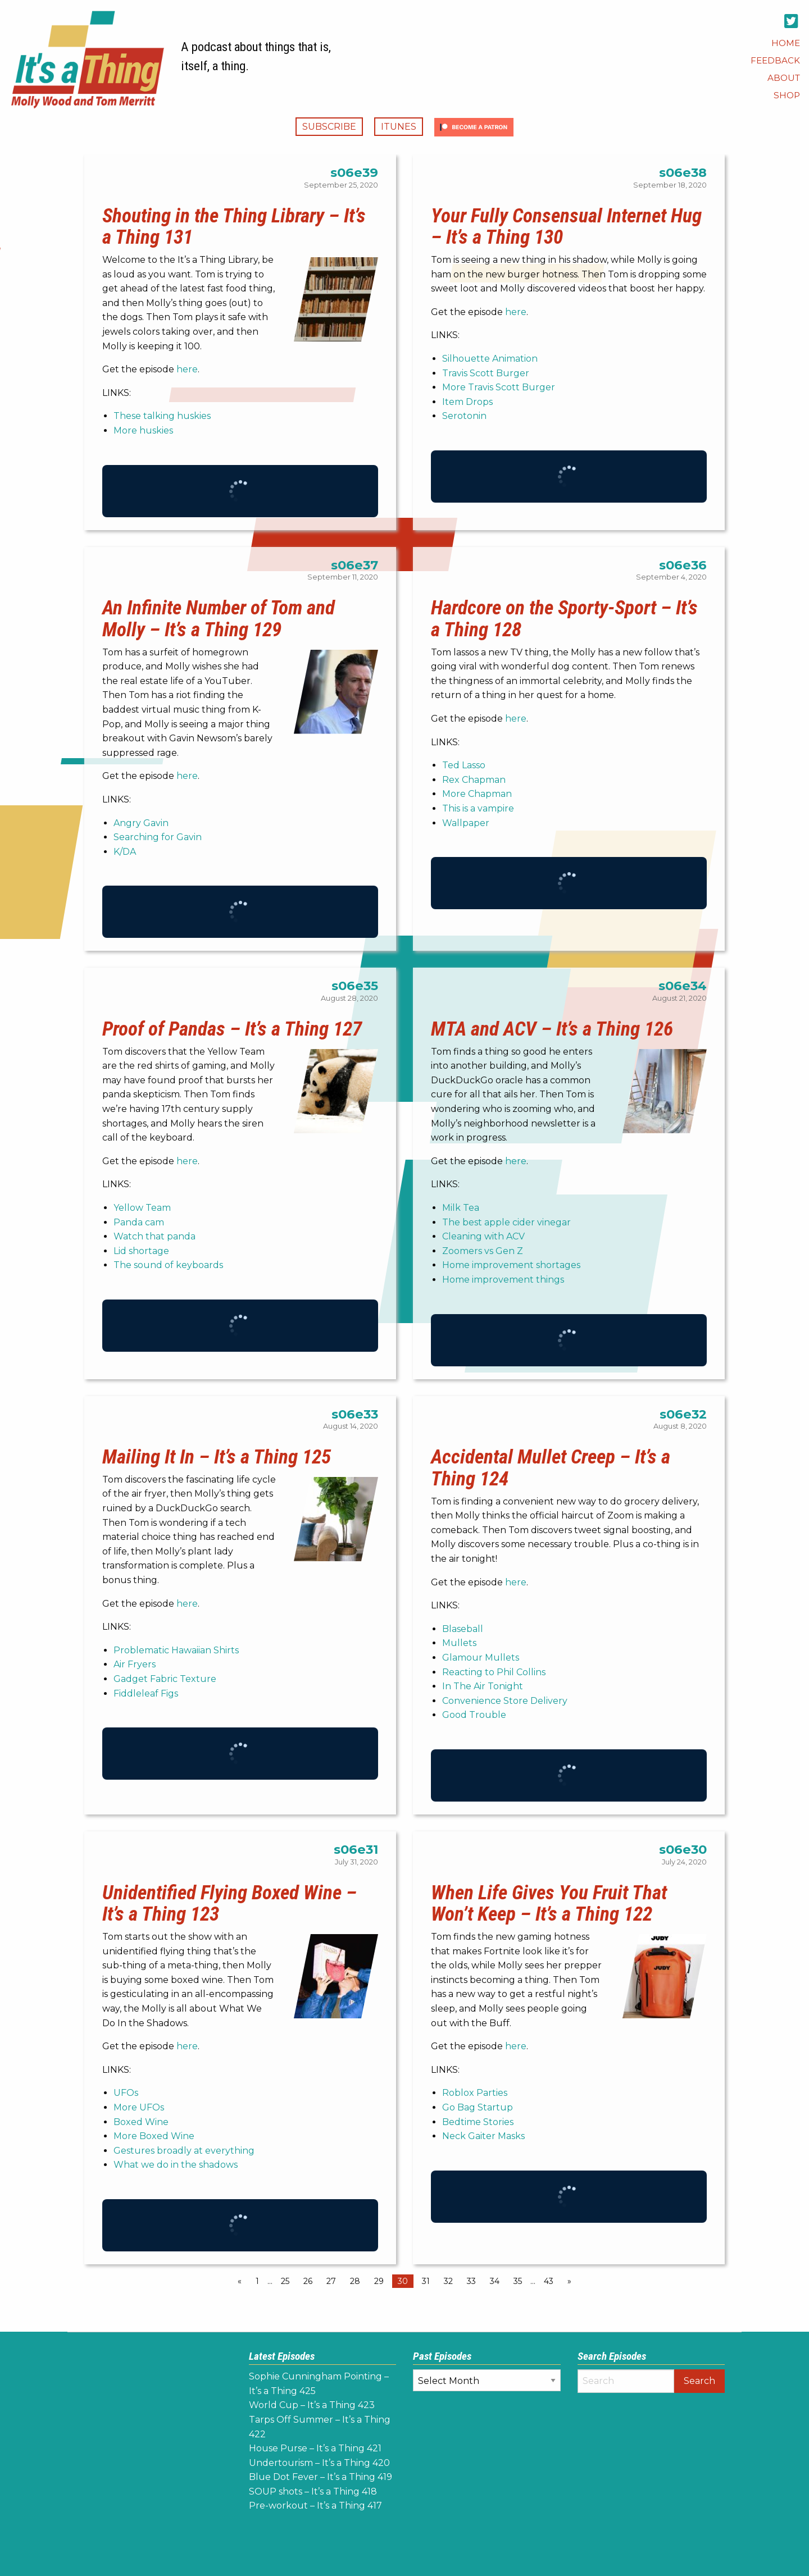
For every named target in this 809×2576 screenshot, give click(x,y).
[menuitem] (785, 43)
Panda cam (138, 1222)
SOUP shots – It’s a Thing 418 (313, 2491)
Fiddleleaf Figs (145, 1693)
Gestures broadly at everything (183, 2150)
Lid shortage (141, 1251)
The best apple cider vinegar (506, 1222)
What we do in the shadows (175, 2164)
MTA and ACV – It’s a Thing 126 (552, 1029)
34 (494, 2281)
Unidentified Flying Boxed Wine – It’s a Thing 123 (229, 1903)
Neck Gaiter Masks (483, 2136)
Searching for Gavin (157, 837)
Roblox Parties (474, 2092)
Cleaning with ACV (483, 1236)
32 (448, 2281)
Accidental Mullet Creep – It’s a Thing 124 (550, 1467)
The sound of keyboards (168, 1265)
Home (785, 43)
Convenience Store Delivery (504, 1700)
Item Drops (467, 401)
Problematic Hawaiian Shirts (176, 1650)
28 (355, 2281)
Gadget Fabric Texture (164, 1679)
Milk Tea (460, 1207)
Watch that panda (154, 1236)
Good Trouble (474, 1714)
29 (379, 2281)
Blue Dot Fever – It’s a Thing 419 (320, 2477)
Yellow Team (142, 1207)
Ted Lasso (463, 765)
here (187, 369)
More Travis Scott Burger (498, 387)
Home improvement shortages (511, 1265)
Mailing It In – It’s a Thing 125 (216, 1457)
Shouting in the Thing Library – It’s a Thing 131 (234, 226)
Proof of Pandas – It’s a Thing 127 (232, 1029)
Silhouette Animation (490, 358)
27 (331, 2281)
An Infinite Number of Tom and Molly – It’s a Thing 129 (218, 618)
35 (517, 2281)
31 (426, 2281)
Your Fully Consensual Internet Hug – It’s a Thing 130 (566, 226)
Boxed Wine (141, 2122)
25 (285, 2281)
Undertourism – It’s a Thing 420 (319, 2463)
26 (307, 2281)
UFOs (125, 2092)
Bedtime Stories (477, 2122)
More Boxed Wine (153, 2136)
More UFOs (138, 2107)
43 (548, 2281)
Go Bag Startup (477, 2107)
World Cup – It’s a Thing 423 (312, 2405)
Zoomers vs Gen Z (482, 1251)
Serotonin (464, 416)
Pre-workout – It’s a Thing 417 (315, 2505)
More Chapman (477, 793)
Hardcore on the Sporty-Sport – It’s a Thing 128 (564, 618)
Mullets (459, 1643)
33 (471, 2281)
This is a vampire (478, 808)
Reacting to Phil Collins (494, 1672)
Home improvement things (503, 1279)
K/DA (124, 851)
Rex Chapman (474, 779)
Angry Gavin (141, 823)
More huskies (143, 430)
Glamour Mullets (480, 1657)
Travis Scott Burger (485, 373)
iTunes (398, 126)
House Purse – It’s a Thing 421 (315, 2448)
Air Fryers (134, 1664)
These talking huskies (162, 416)
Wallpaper (465, 823)
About (783, 77)
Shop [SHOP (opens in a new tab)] (787, 95)
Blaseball (462, 1629)
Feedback (775, 60)
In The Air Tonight (482, 1686)
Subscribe (329, 126)
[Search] (626, 2381)
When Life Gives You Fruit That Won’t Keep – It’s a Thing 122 (549, 1903)
